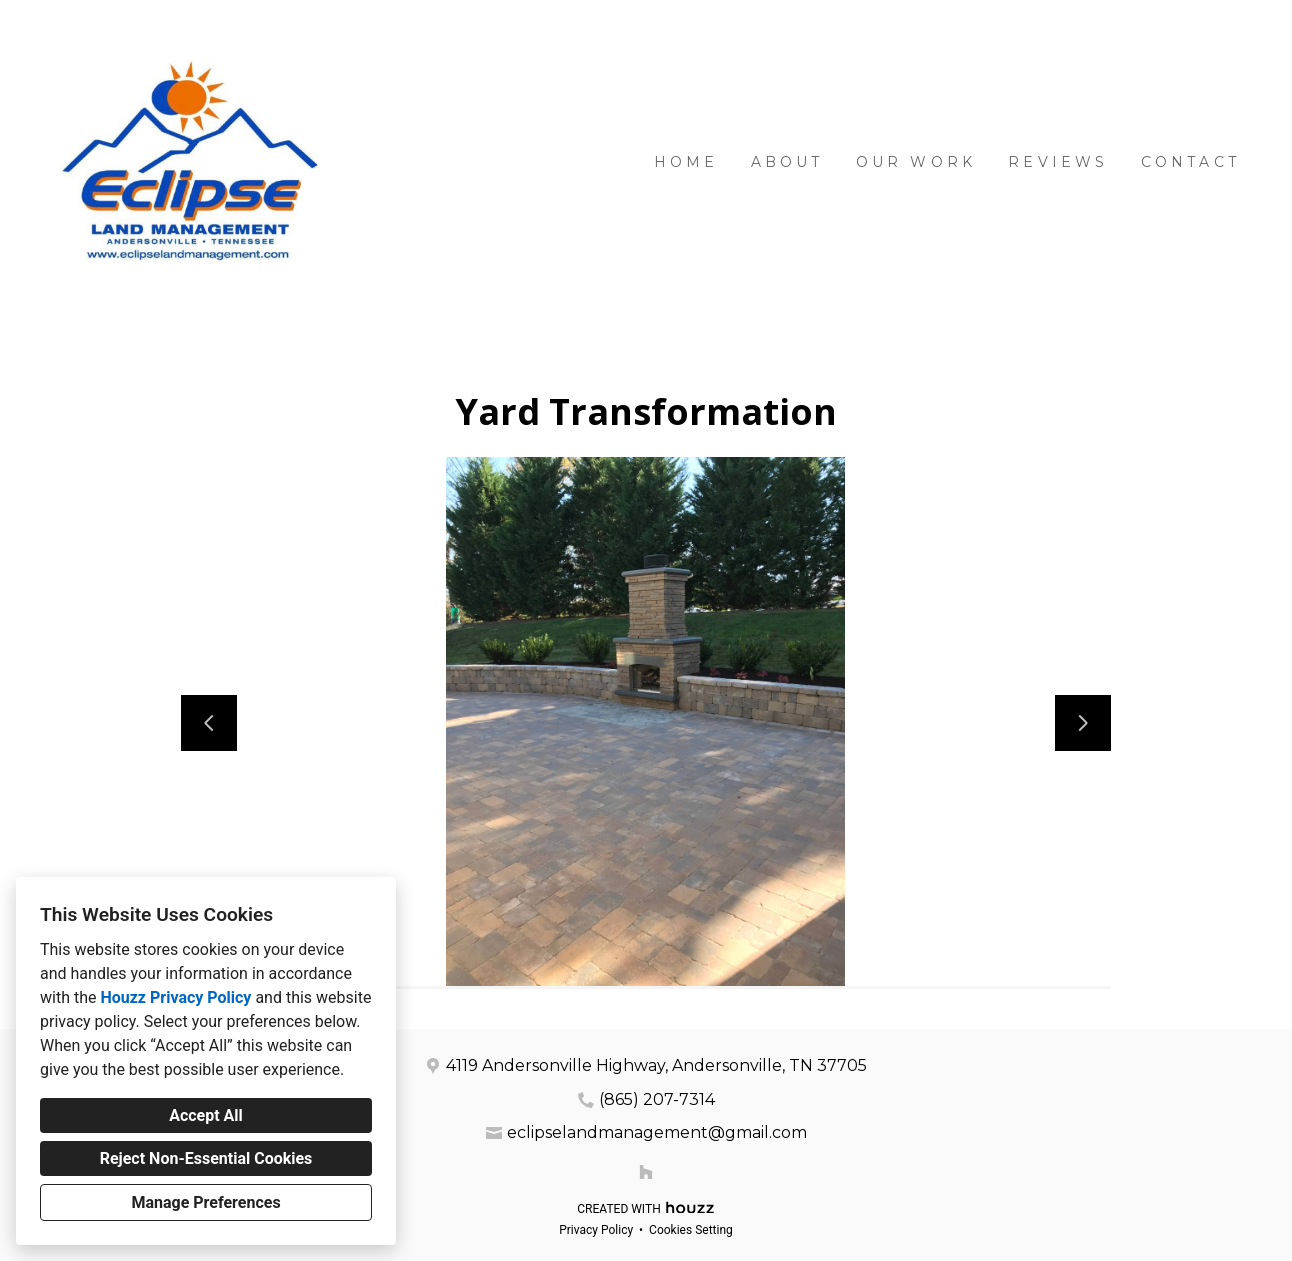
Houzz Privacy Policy (175, 997)
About (787, 162)
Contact (1190, 162)
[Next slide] (1083, 723)
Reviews (1058, 162)
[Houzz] (646, 1172)
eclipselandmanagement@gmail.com (657, 1132)
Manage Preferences (205, 1202)
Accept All (206, 1115)
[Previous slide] (209, 723)
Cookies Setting (691, 1230)
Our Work (916, 162)
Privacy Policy (596, 1230)
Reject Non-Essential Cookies (206, 1158)
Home (686, 162)
